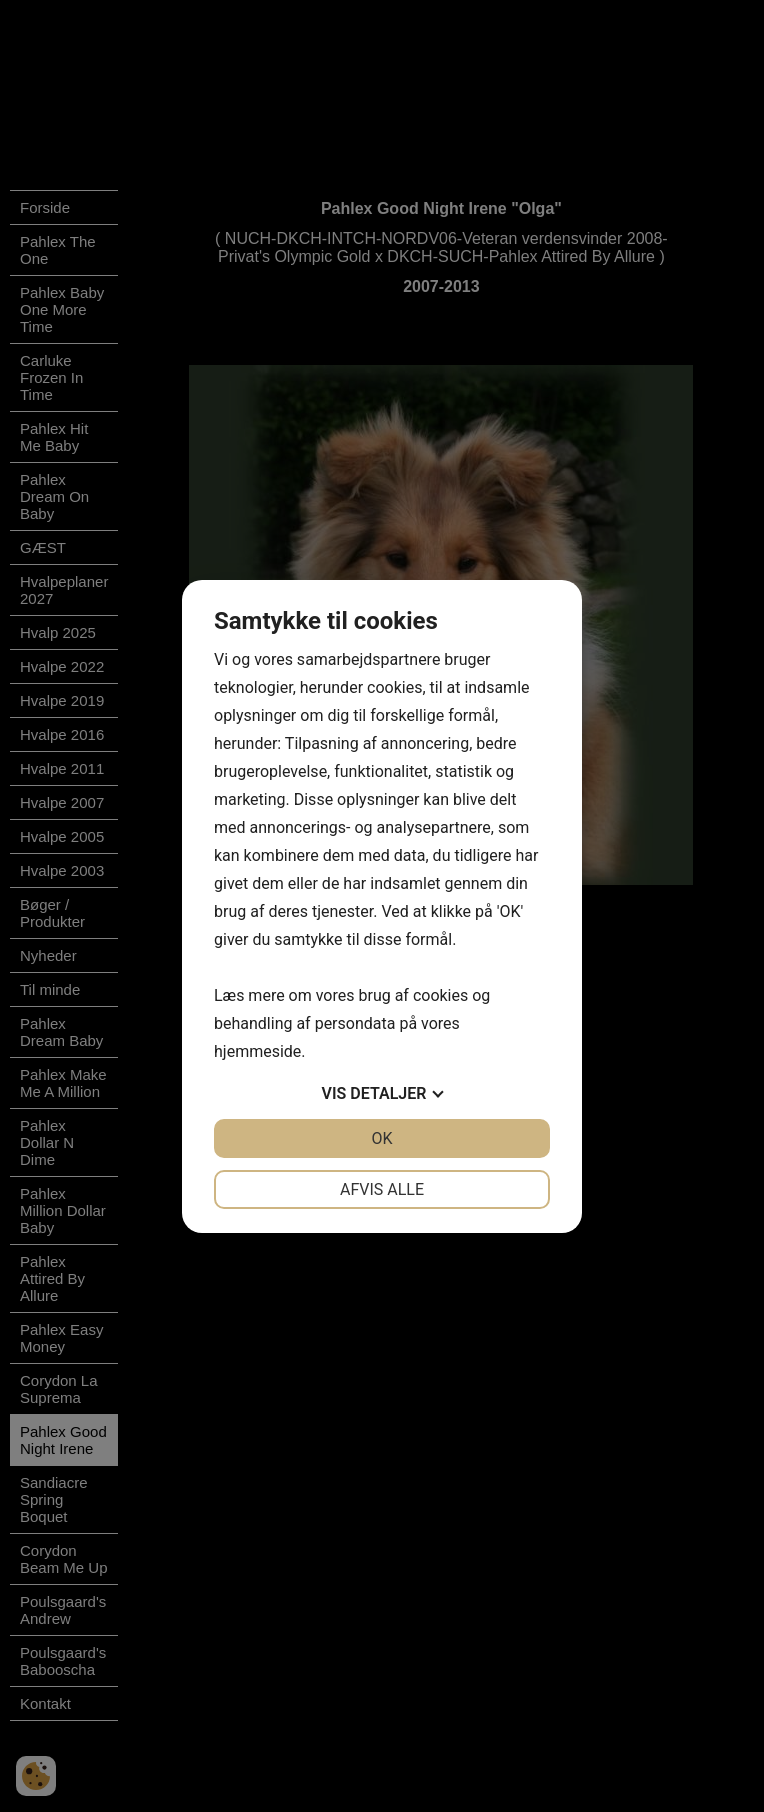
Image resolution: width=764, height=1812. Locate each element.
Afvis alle (382, 1189)
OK (381, 1138)
